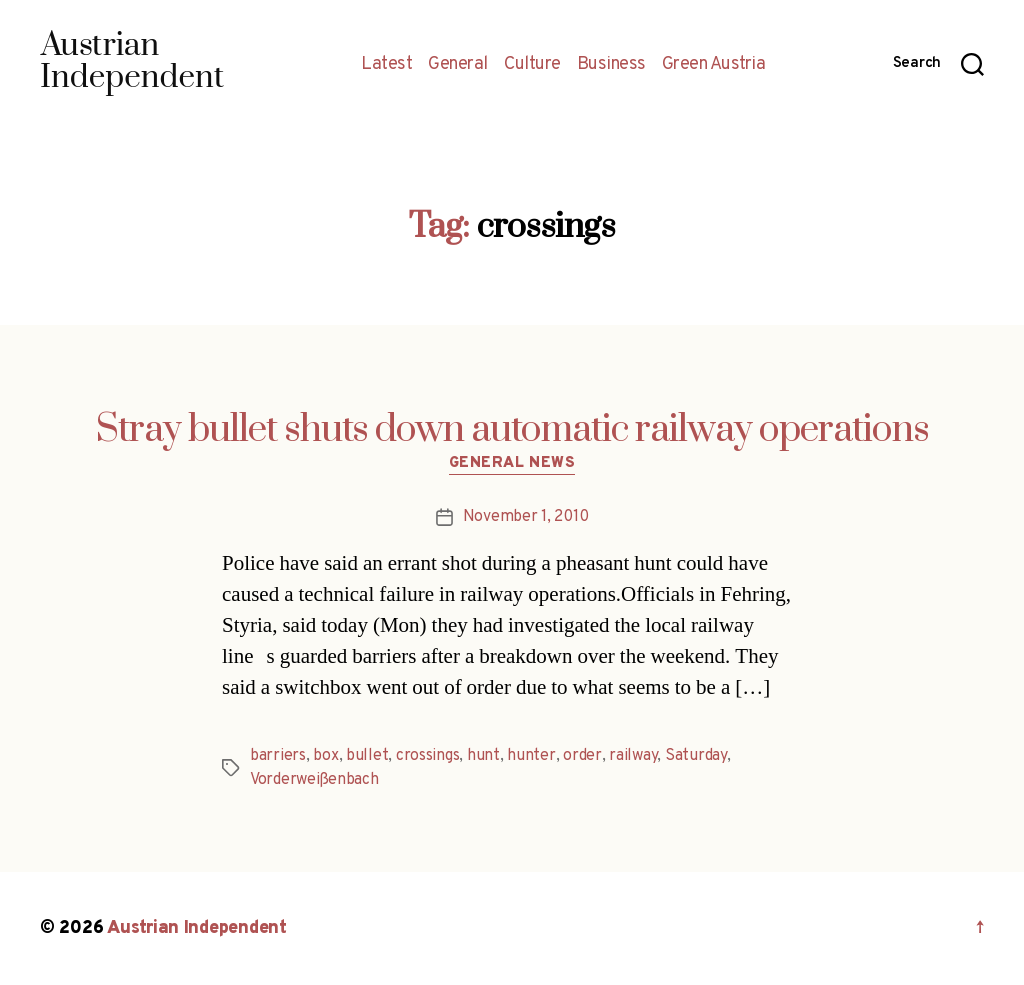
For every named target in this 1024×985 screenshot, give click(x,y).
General (458, 65)
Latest (386, 65)
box (325, 756)
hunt (483, 756)
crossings (428, 756)
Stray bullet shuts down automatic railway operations (512, 430)
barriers (278, 756)
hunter (531, 756)
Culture (532, 65)
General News (512, 464)
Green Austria (714, 65)
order (582, 756)
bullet (367, 756)
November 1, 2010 (526, 517)
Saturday (696, 756)
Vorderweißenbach (314, 780)
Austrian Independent (197, 928)
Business (611, 65)
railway (633, 756)
